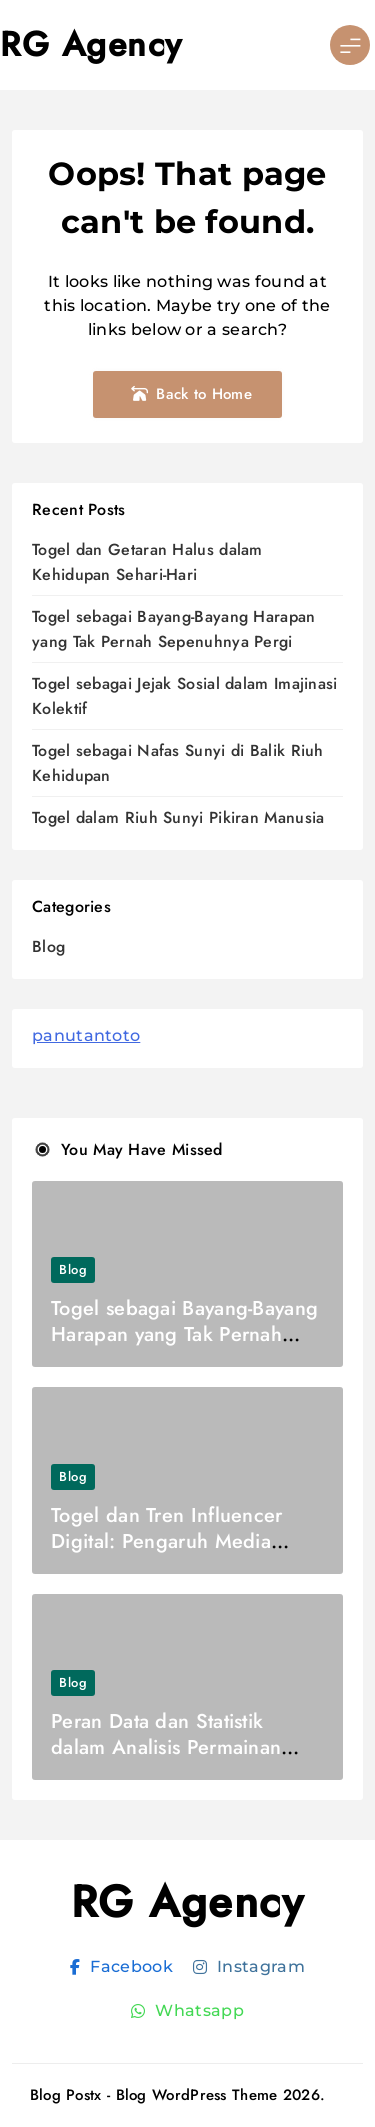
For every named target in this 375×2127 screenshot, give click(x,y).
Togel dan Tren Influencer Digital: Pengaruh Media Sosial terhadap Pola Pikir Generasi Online (167, 1554)
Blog (48, 946)
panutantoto (86, 1035)
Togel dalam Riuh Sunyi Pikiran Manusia (178, 817)
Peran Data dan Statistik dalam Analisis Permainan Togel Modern (166, 1747)
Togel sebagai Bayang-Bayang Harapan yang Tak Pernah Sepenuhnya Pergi (184, 1334)
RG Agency (91, 44)
